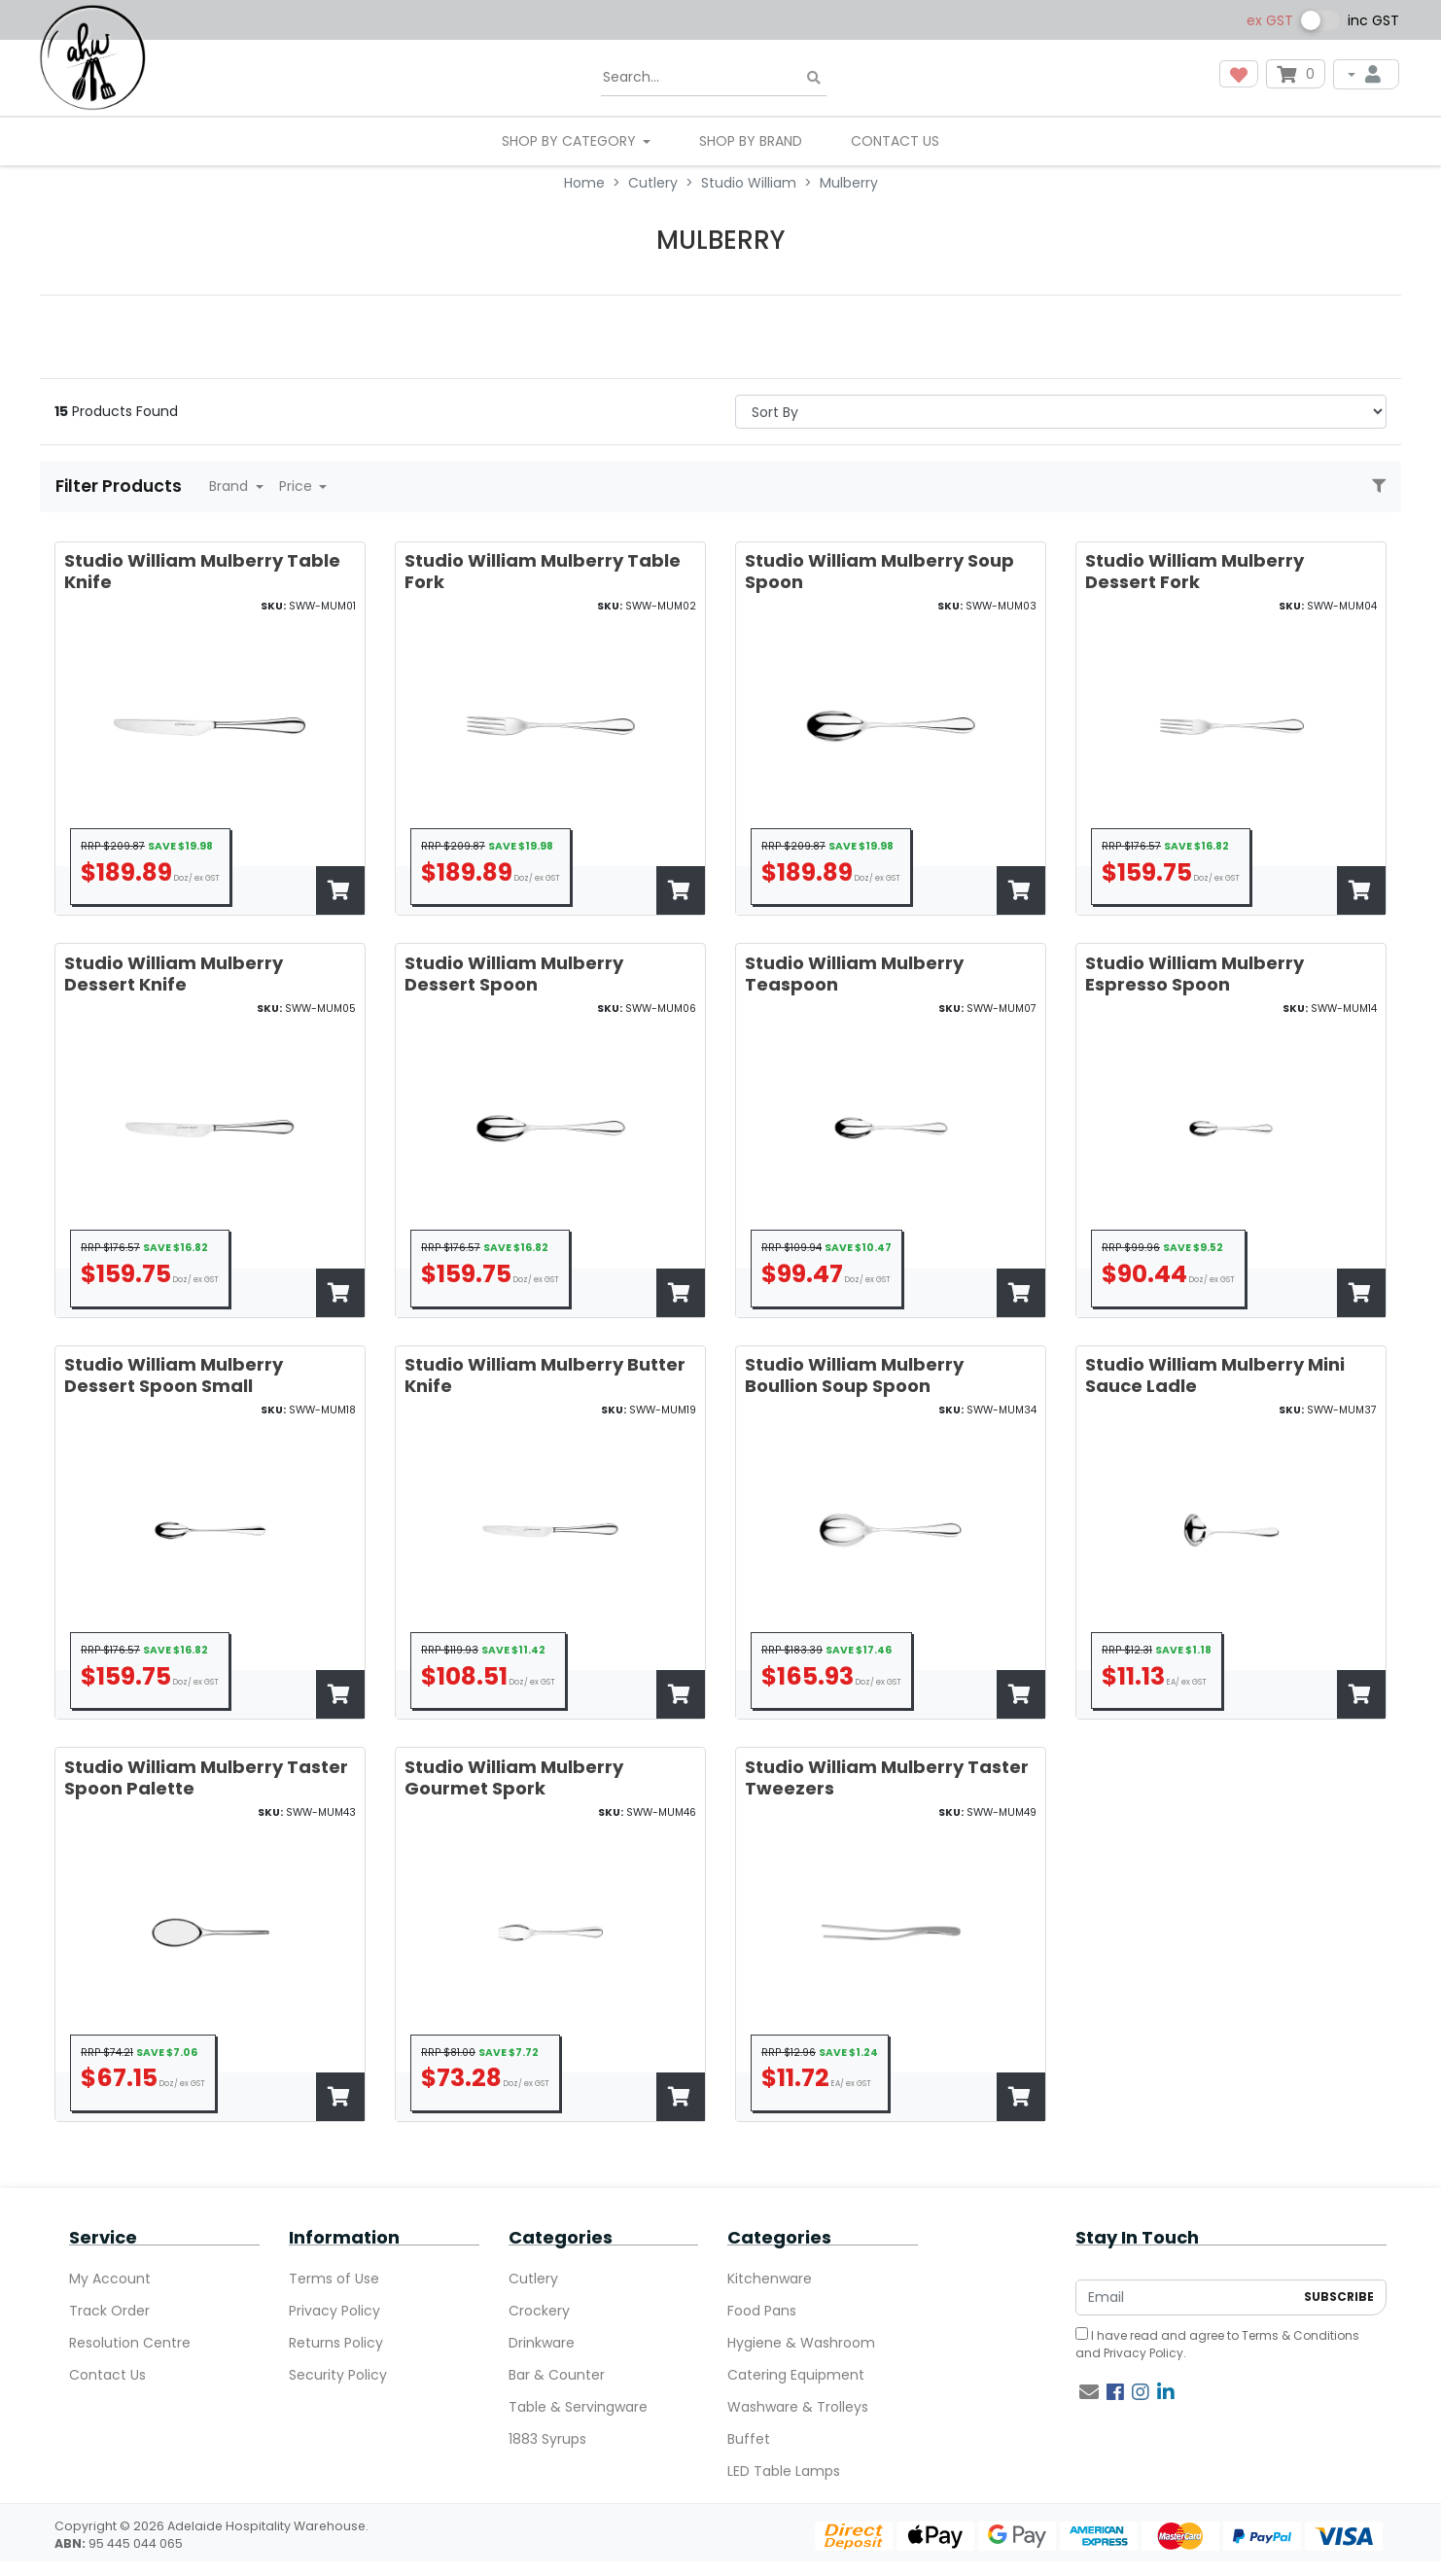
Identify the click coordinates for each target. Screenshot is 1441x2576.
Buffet (748, 2439)
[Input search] (713, 77)
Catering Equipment (795, 2375)
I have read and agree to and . (1217, 2344)
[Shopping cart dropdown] (1295, 73)
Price (297, 486)
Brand (230, 486)
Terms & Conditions (1300, 2335)
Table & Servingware (578, 2407)
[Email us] (1089, 2392)
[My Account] (1366, 74)
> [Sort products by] (1061, 412)
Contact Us (895, 141)
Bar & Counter (557, 2375)
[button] (1238, 73)
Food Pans (761, 2310)
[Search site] (813, 78)
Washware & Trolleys (797, 2407)
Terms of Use (334, 2278)
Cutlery (533, 2278)
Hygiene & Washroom (801, 2342)
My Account (110, 2278)
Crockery (539, 2310)
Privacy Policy (334, 2310)
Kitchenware (769, 2278)
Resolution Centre (130, 2342)
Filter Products (120, 486)
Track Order (109, 2310)
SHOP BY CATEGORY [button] (571, 141)
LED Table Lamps (783, 2471)
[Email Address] (1184, 2297)
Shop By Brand (750, 141)
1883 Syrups (547, 2439)
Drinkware (542, 2342)
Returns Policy (336, 2342)
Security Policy (338, 2375)
